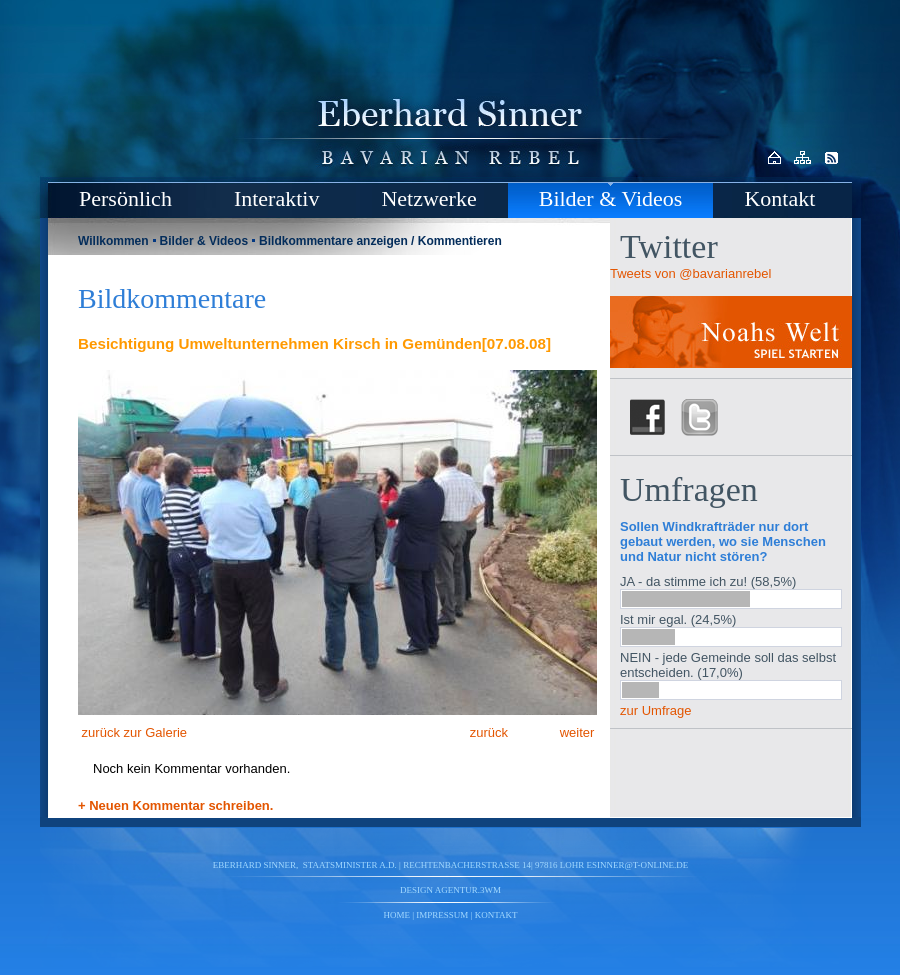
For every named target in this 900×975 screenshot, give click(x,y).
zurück (487, 732)
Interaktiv (277, 198)
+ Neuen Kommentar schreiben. (175, 805)
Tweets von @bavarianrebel (690, 273)
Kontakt (779, 198)
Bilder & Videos (611, 198)
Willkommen (113, 241)
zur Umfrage (656, 710)
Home (397, 915)
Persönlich (125, 198)
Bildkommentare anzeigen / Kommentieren (380, 241)
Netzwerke (428, 198)
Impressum (442, 915)
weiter (579, 732)
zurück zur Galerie (132, 732)
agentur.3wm (468, 890)
